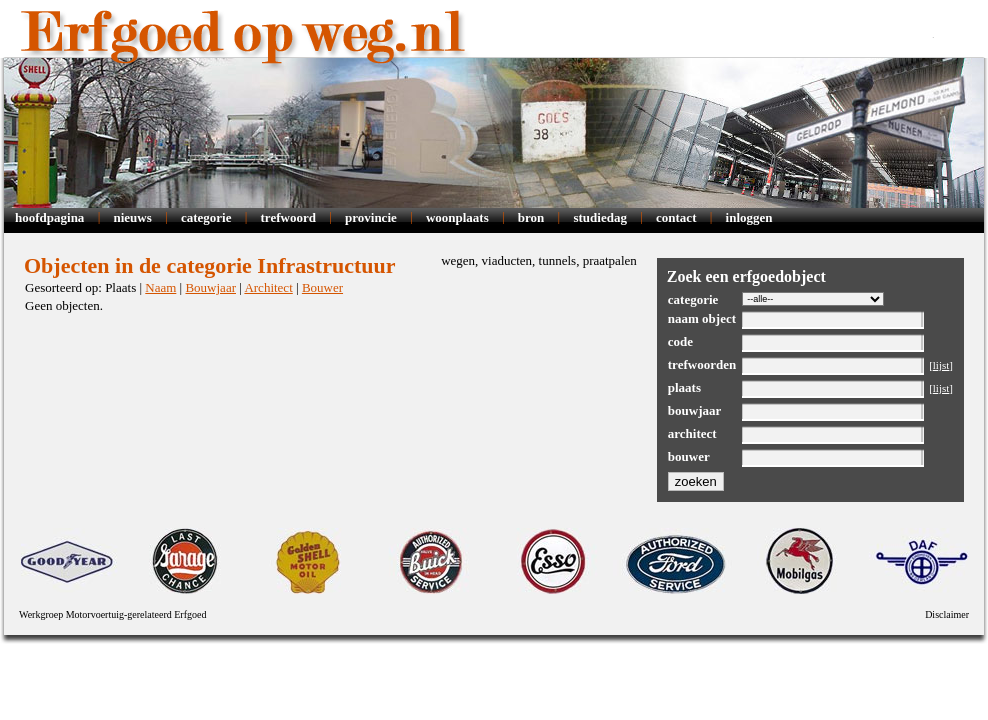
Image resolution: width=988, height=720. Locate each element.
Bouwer (322, 287)
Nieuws (132, 217)
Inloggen (749, 217)
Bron (531, 217)
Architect (268, 287)
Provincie (371, 217)
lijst (941, 365)
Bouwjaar (210, 287)
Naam (160, 287)
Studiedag (599, 217)
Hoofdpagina (49, 217)
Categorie (206, 217)
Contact (676, 217)
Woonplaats (457, 217)
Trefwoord (288, 217)
